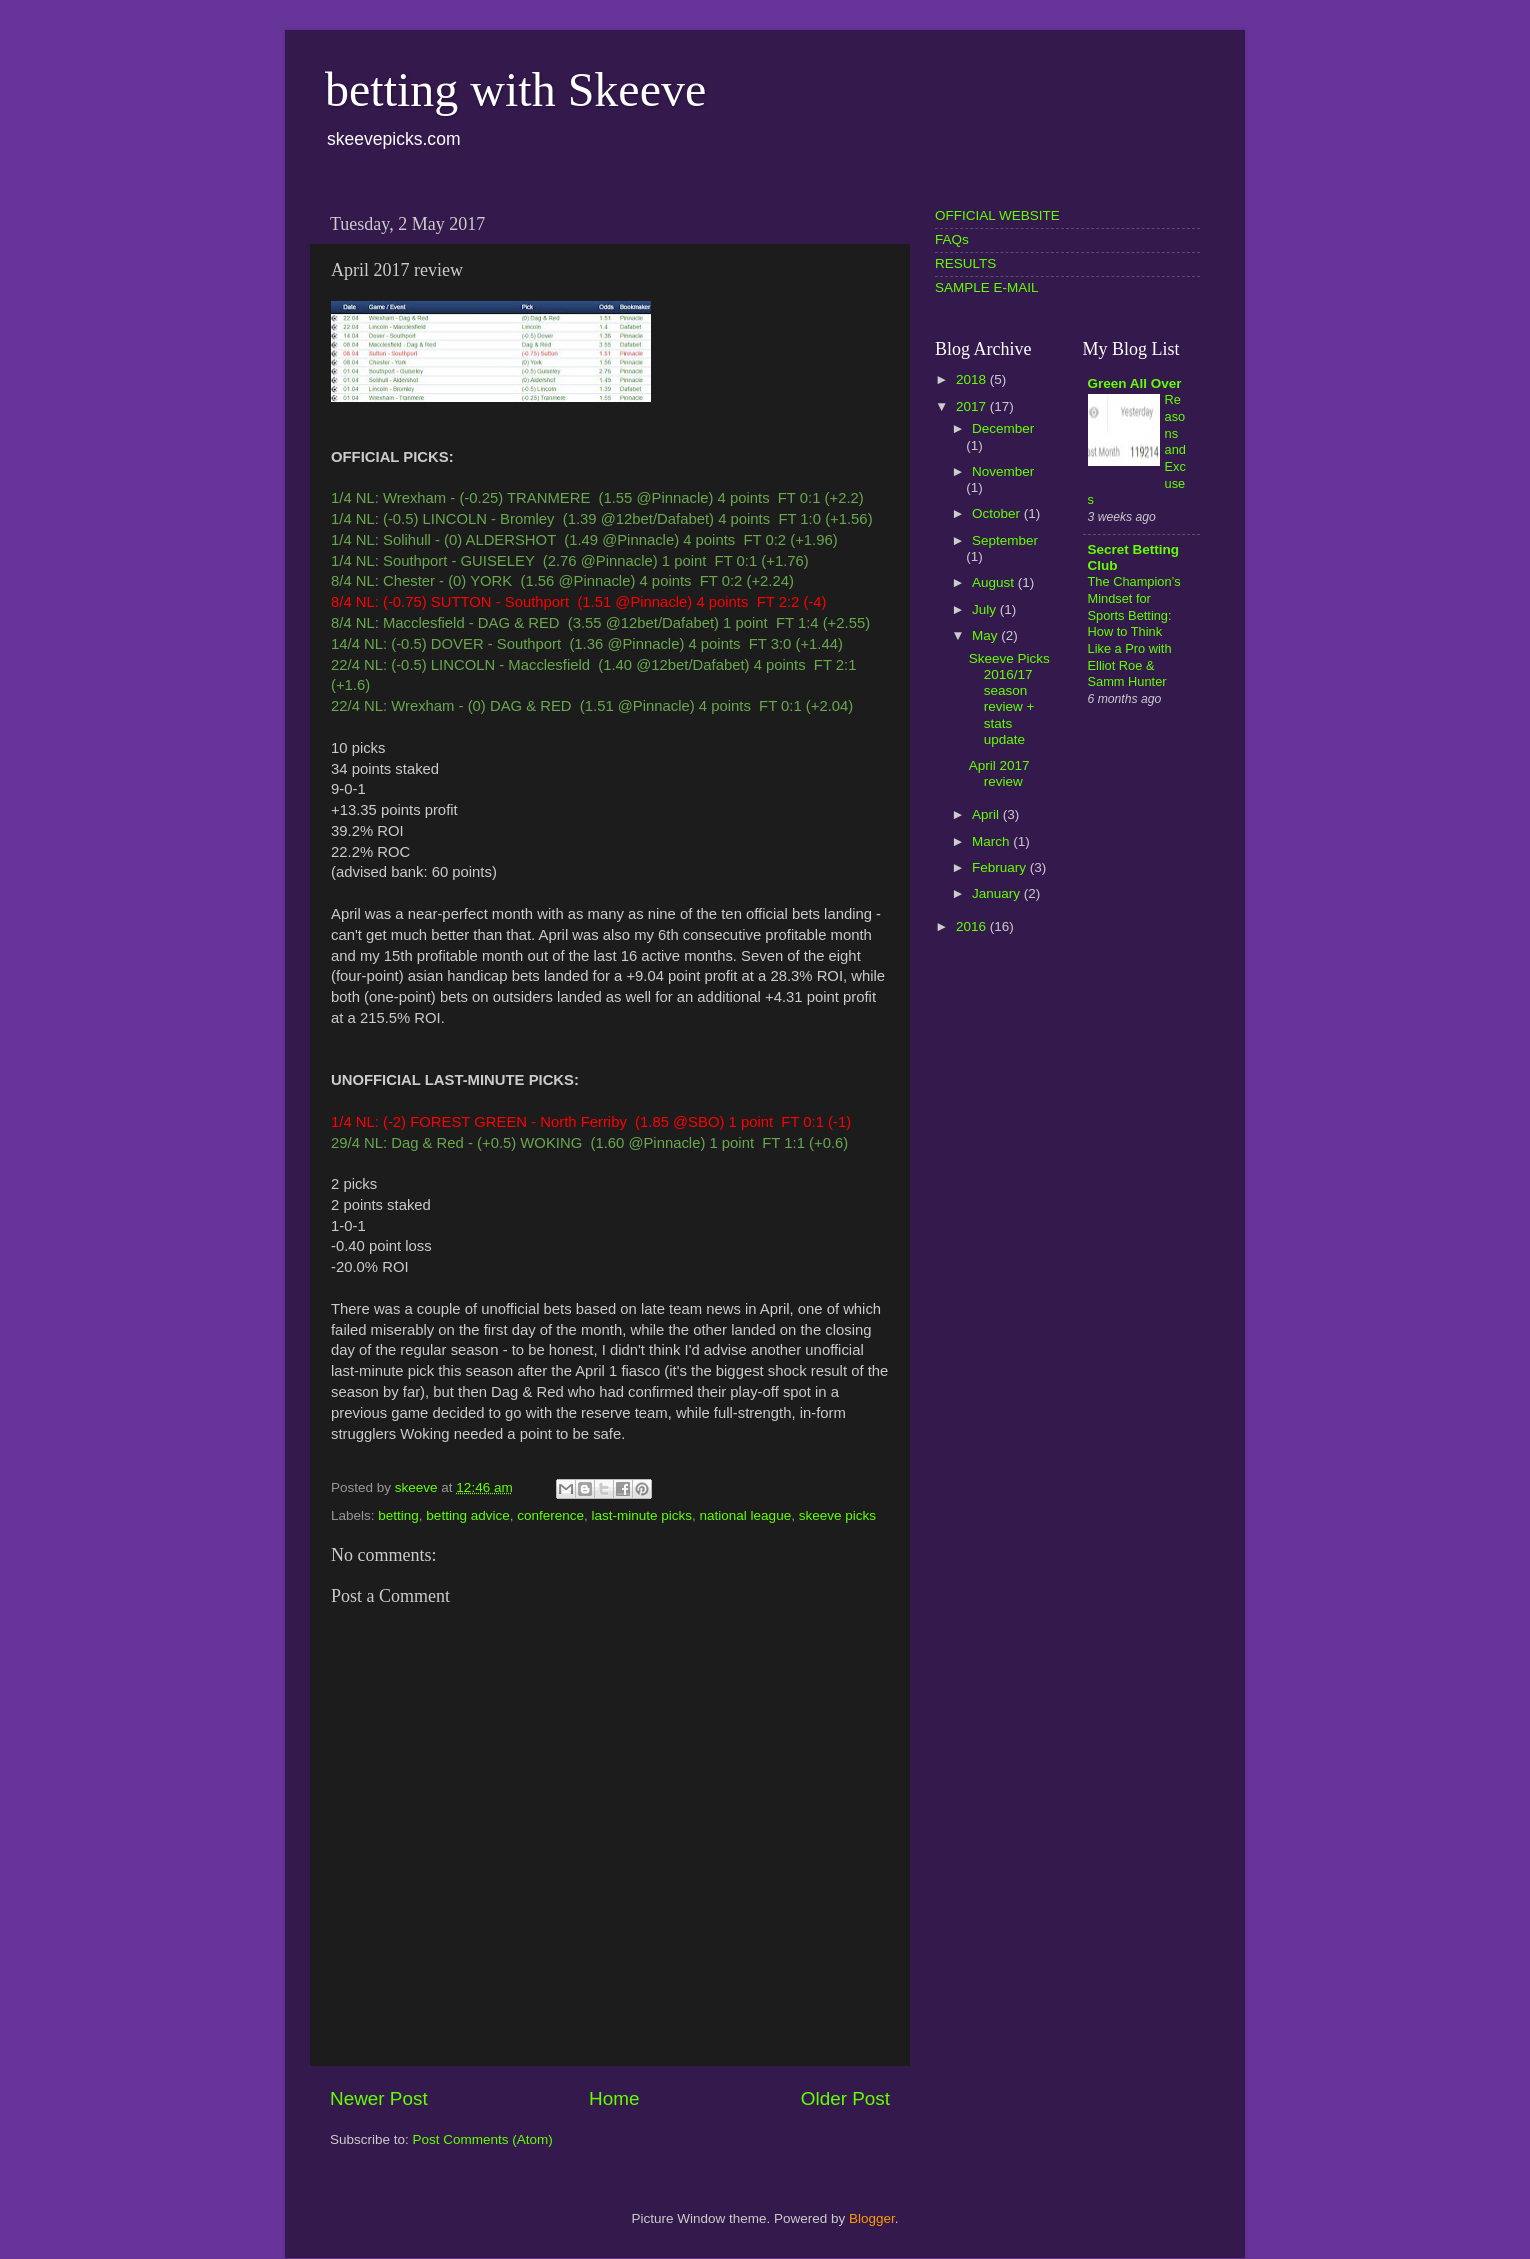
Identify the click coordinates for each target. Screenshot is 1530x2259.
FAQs (952, 239)
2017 (973, 406)
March (992, 841)
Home (614, 2098)
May (986, 635)
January (998, 893)
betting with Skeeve (515, 89)
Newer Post (379, 2098)
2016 (973, 926)
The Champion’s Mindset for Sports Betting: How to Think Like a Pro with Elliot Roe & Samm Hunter (1134, 631)
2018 (973, 379)
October (998, 513)
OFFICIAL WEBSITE (997, 215)
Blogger (872, 2218)
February (1001, 867)
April (987, 814)
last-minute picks (642, 1515)
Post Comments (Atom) (483, 2139)
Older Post (845, 2098)
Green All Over (1135, 383)
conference (550, 1515)
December (1003, 428)
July (986, 609)
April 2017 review (999, 773)
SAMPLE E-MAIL (987, 287)
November (1003, 471)
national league (746, 1515)
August (995, 582)
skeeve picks (837, 1515)
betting (398, 1515)
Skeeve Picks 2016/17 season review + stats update (1009, 699)
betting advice (467, 1515)
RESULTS (965, 263)
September (1005, 540)
